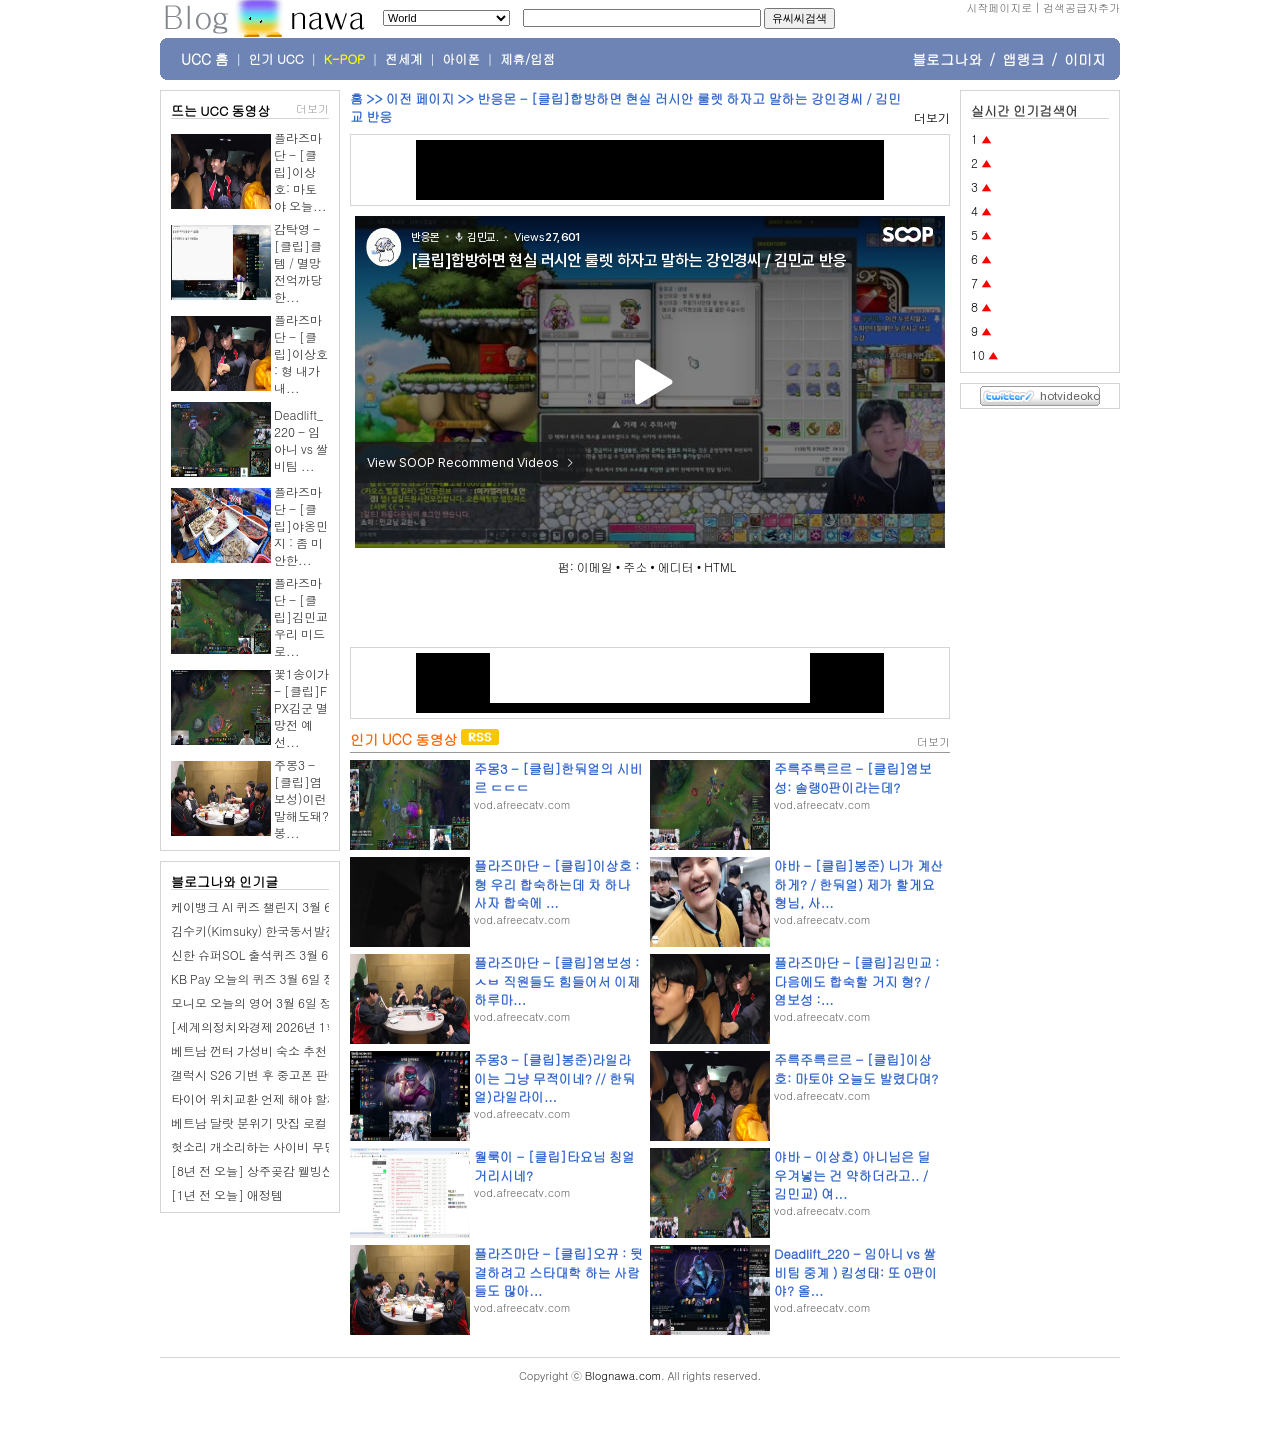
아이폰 (462, 59)
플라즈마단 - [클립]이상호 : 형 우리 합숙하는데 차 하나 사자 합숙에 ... (556, 883)
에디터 (676, 566)
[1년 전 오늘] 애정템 (227, 1194)
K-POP (344, 59)
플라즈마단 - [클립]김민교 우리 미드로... (301, 616)
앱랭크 (1023, 59)
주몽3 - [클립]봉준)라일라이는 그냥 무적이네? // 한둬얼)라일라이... (554, 1077)
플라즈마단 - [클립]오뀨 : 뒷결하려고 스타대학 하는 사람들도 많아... (558, 1271)
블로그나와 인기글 (224, 881)
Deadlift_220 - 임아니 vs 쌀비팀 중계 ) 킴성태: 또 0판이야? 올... (855, 1271)
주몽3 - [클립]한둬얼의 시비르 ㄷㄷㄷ (558, 777)
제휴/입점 (527, 59)
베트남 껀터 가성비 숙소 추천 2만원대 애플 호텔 (299, 1050)
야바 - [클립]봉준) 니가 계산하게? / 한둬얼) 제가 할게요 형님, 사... (858, 883)
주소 (635, 566)
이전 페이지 (420, 98)
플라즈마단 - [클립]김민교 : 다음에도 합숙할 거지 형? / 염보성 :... (856, 980)
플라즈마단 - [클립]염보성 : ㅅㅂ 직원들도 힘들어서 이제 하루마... (557, 980)
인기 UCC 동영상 (403, 739)
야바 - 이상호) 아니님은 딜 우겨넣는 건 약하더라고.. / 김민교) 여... (852, 1174)
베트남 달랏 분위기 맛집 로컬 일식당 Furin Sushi (300, 1122)
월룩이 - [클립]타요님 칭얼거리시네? (554, 1165)
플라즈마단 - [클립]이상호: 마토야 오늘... (300, 171)
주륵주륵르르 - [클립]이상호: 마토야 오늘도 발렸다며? (856, 1068)
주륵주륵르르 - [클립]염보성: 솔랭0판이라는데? (853, 777)
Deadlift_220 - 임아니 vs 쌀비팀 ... (301, 440)
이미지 (1085, 59)
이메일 (595, 566)
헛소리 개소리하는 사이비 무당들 (259, 1146)
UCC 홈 (205, 59)
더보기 (312, 108)
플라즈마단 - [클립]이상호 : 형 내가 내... (301, 353)
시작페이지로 (999, 7)
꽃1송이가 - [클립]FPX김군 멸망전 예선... (301, 707)
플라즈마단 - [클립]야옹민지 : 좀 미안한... (301, 525)
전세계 (404, 59)
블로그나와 (947, 59)
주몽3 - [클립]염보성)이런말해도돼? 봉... (301, 798)
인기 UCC (276, 59)
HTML (720, 566)
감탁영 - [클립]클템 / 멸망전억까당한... (298, 262)
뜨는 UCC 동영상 (221, 110)
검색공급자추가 (1081, 7)
